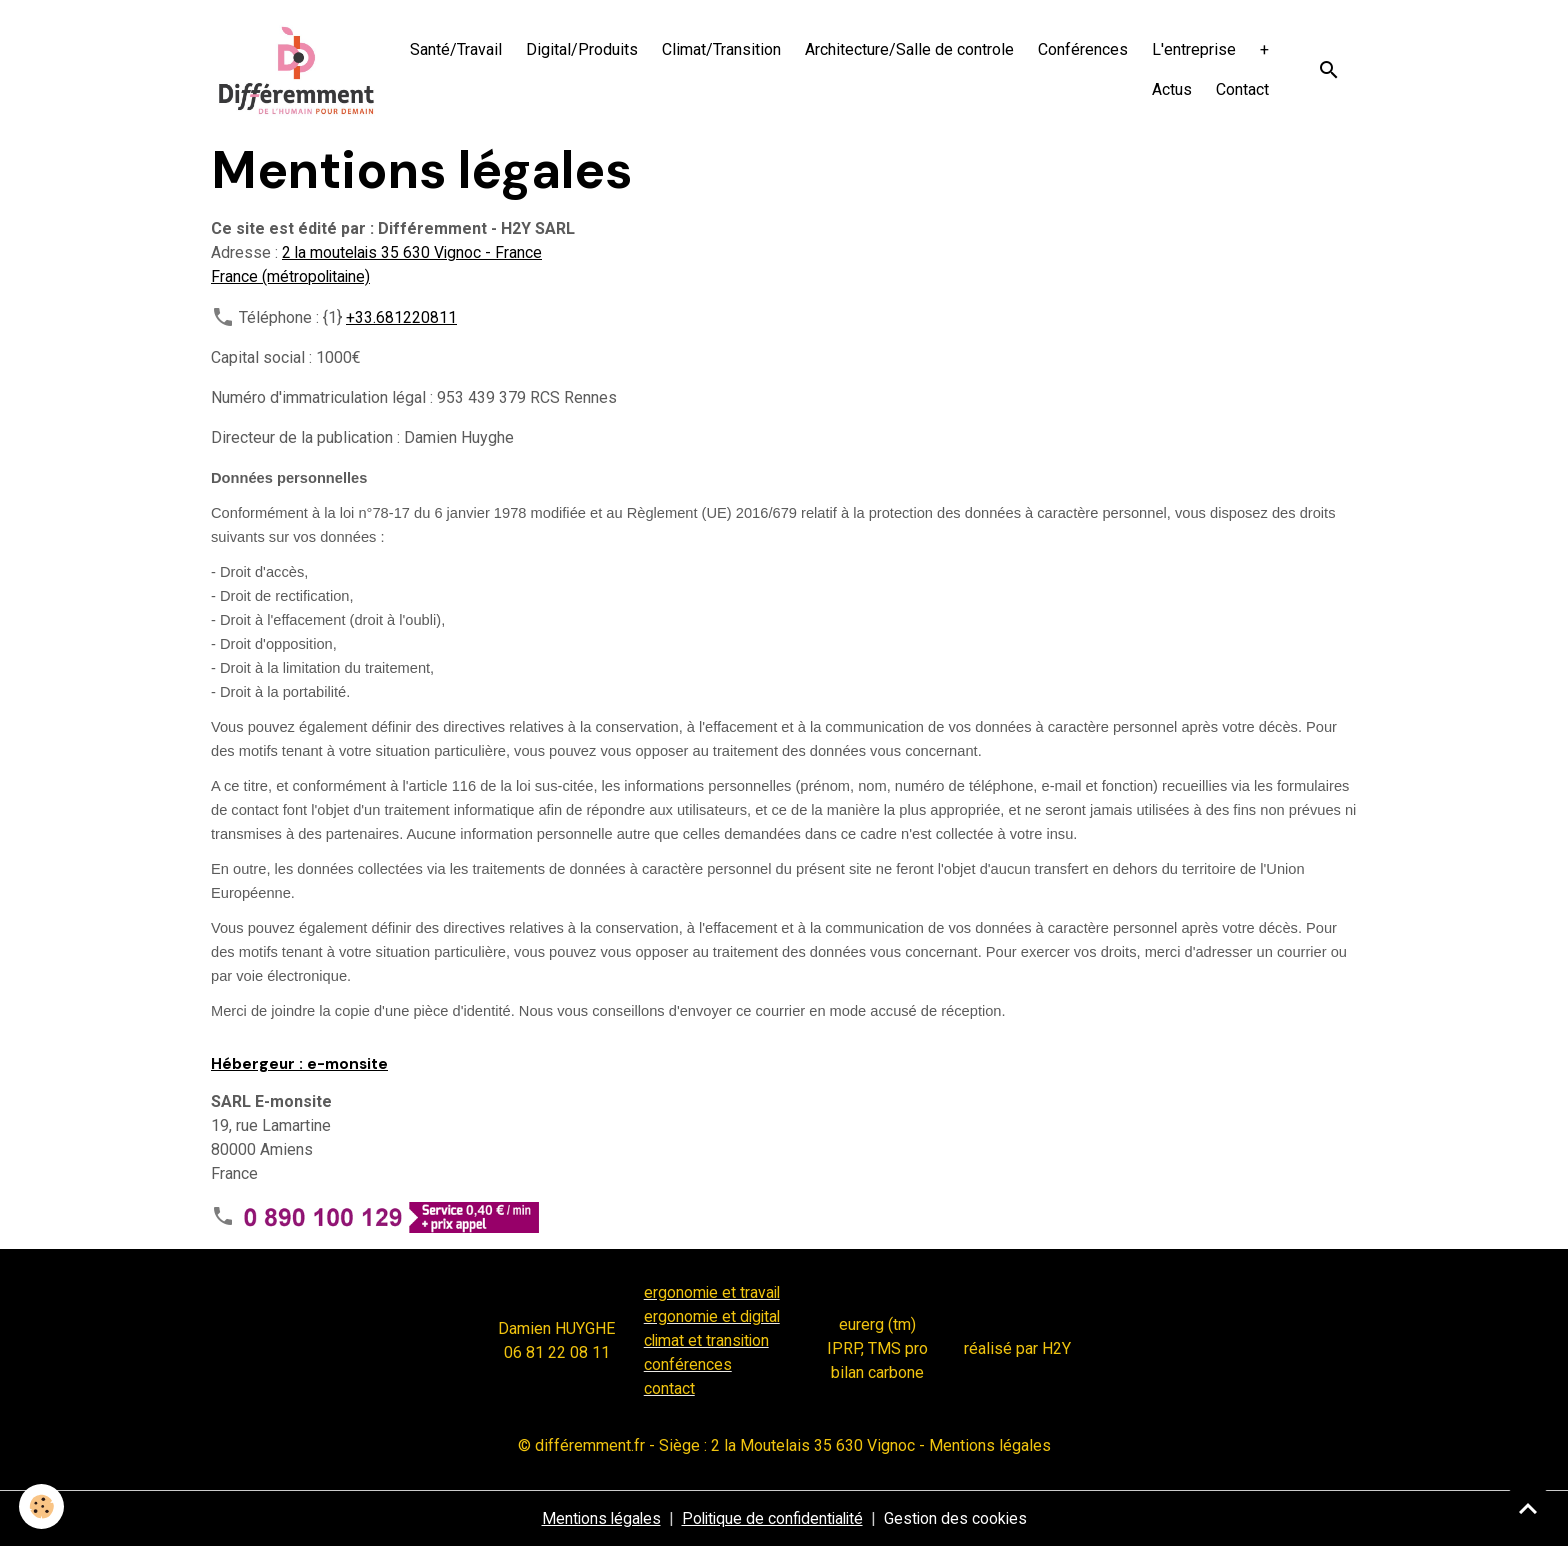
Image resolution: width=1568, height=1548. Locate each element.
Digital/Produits (582, 50)
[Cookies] (42, 1506)
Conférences (1083, 50)
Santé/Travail (456, 50)
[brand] (297, 70)
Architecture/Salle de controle (909, 50)
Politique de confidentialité (773, 1519)
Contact (1242, 90)
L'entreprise (1194, 50)
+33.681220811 (401, 319)
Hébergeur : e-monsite (299, 1066)
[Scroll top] (1528, 1508)
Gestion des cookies (960, 1519)
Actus (1172, 90)
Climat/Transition (721, 50)
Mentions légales (597, 1519)
